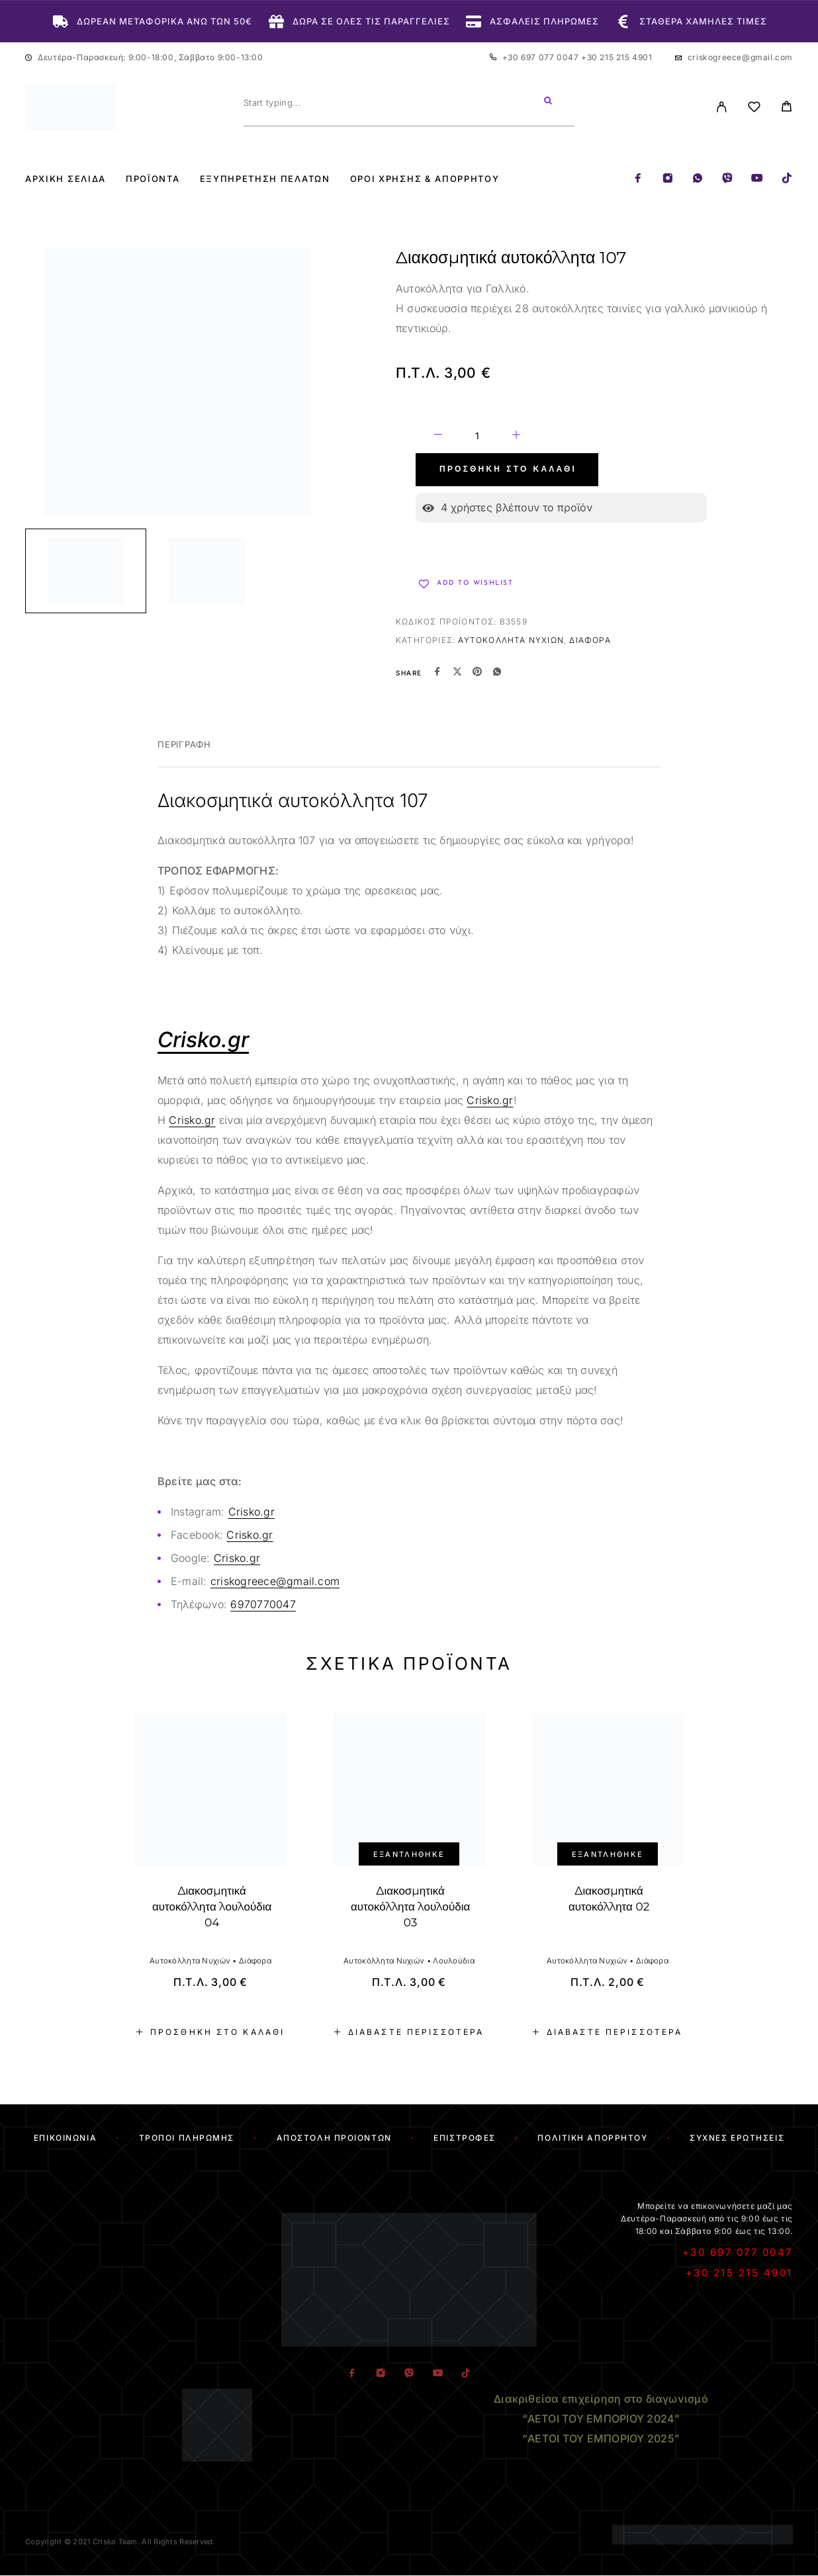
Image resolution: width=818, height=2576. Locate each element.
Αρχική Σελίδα (65, 179)
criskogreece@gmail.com (740, 57)
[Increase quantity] (516, 436)
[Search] (548, 102)
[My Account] (721, 107)
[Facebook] (638, 179)
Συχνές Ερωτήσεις (737, 2138)
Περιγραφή (184, 744)
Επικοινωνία (65, 2138)
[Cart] (786, 108)
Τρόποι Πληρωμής (186, 2138)
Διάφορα (589, 640)
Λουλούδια (454, 1960)
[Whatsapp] (698, 179)
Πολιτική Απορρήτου (592, 2138)
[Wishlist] (754, 108)
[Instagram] (668, 179)
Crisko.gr (490, 1100)
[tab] (184, 752)
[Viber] (727, 179)
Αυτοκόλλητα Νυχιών (511, 640)
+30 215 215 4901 (617, 57)
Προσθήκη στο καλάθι (507, 470)
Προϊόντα (153, 179)
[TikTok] (787, 179)
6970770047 (262, 1604)
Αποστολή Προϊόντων (334, 2138)
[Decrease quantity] (438, 436)
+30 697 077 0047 (541, 57)
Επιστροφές (464, 2138)
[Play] (85, 571)
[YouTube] (757, 179)
